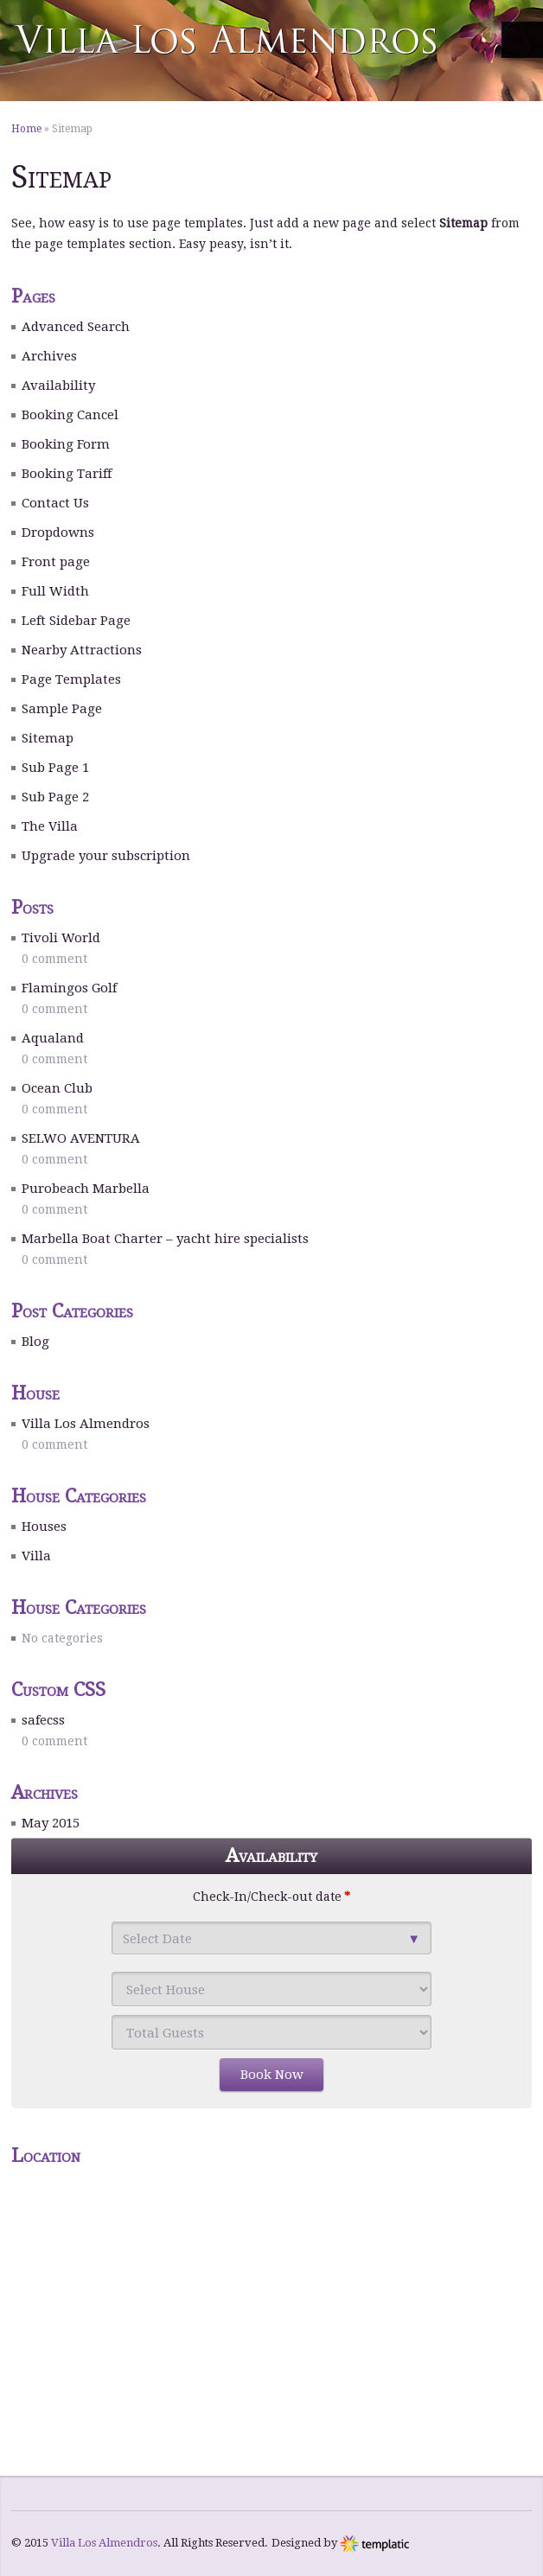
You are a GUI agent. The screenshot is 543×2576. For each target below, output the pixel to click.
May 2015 (51, 1823)
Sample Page (62, 709)
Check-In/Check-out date (271, 1896)
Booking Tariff (67, 473)
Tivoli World (61, 938)
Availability (58, 385)
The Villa (50, 826)
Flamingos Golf (69, 988)
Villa (36, 1556)
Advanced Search (76, 327)
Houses (44, 1526)
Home (26, 129)
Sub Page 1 (55, 767)
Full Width (55, 591)
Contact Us (55, 503)
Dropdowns (58, 532)
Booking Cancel (70, 415)
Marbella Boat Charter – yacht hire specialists (165, 1239)
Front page (56, 562)
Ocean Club (57, 1088)
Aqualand (53, 1038)
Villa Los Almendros (86, 1423)
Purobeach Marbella (86, 1188)
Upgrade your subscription (106, 856)
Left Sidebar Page (76, 620)
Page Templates (71, 679)
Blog (35, 1341)
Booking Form (66, 444)
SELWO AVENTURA (81, 1138)
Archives (49, 356)
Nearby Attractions (82, 650)
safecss (43, 1720)
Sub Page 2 (55, 797)
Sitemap (47, 738)
